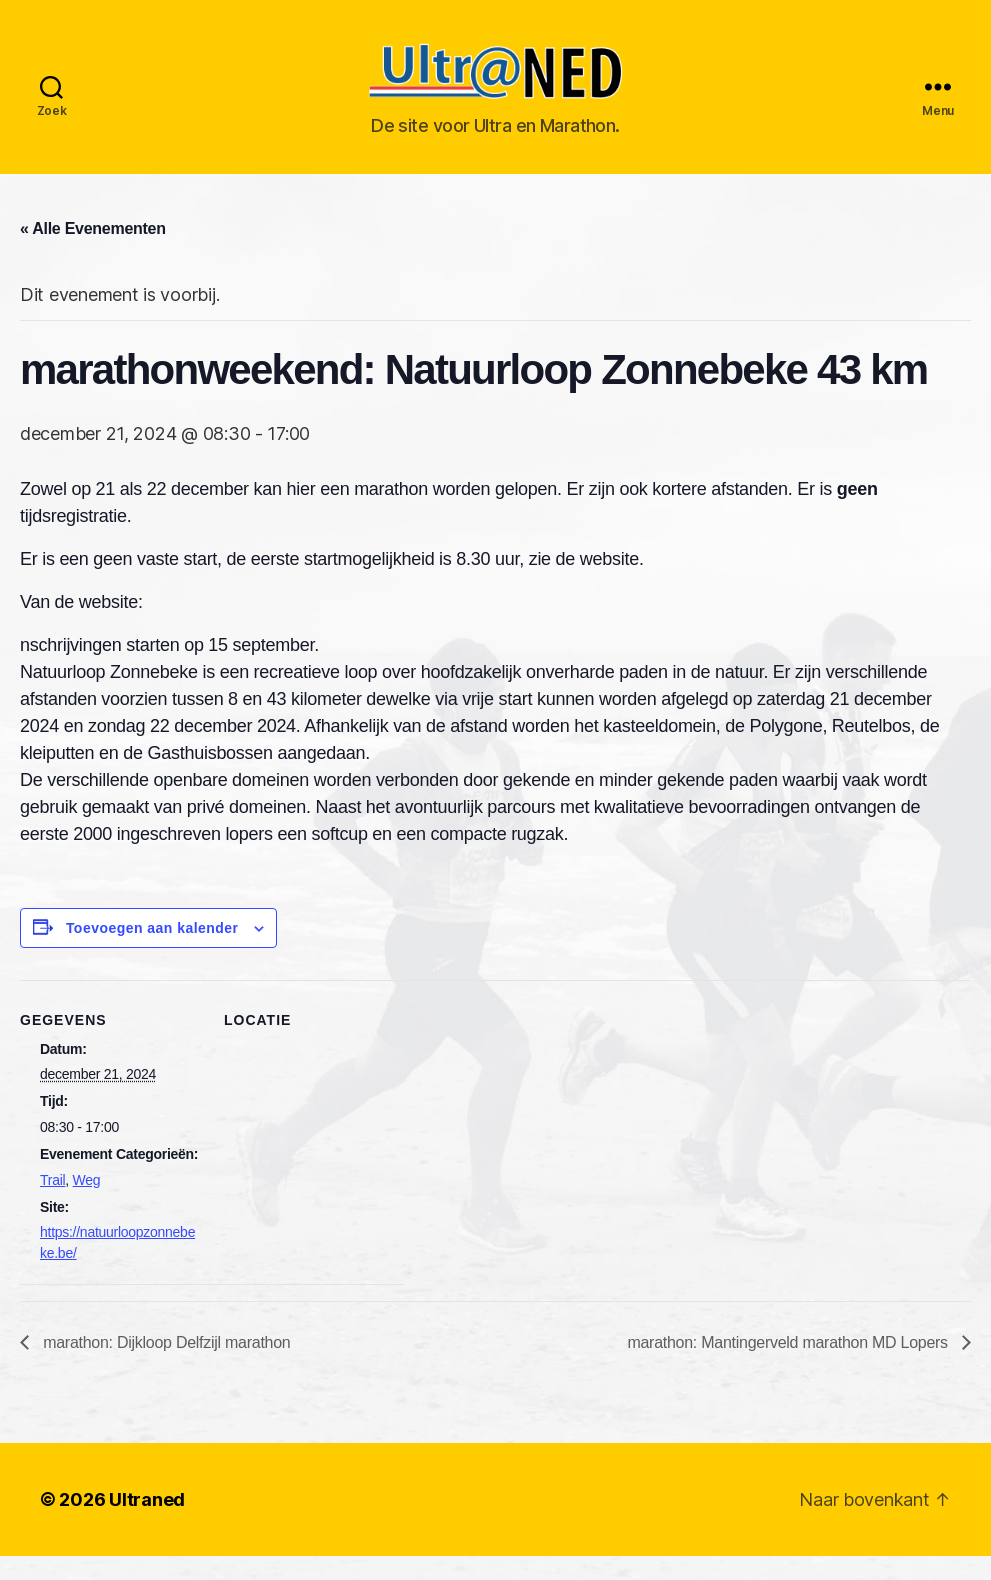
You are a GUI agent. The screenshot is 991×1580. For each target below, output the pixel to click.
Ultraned (147, 1523)
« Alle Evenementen (93, 251)
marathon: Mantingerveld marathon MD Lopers (789, 1366)
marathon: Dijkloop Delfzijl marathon (164, 1366)
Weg (87, 1203)
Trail (52, 1203)
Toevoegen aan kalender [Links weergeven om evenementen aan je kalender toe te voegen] (152, 951)
